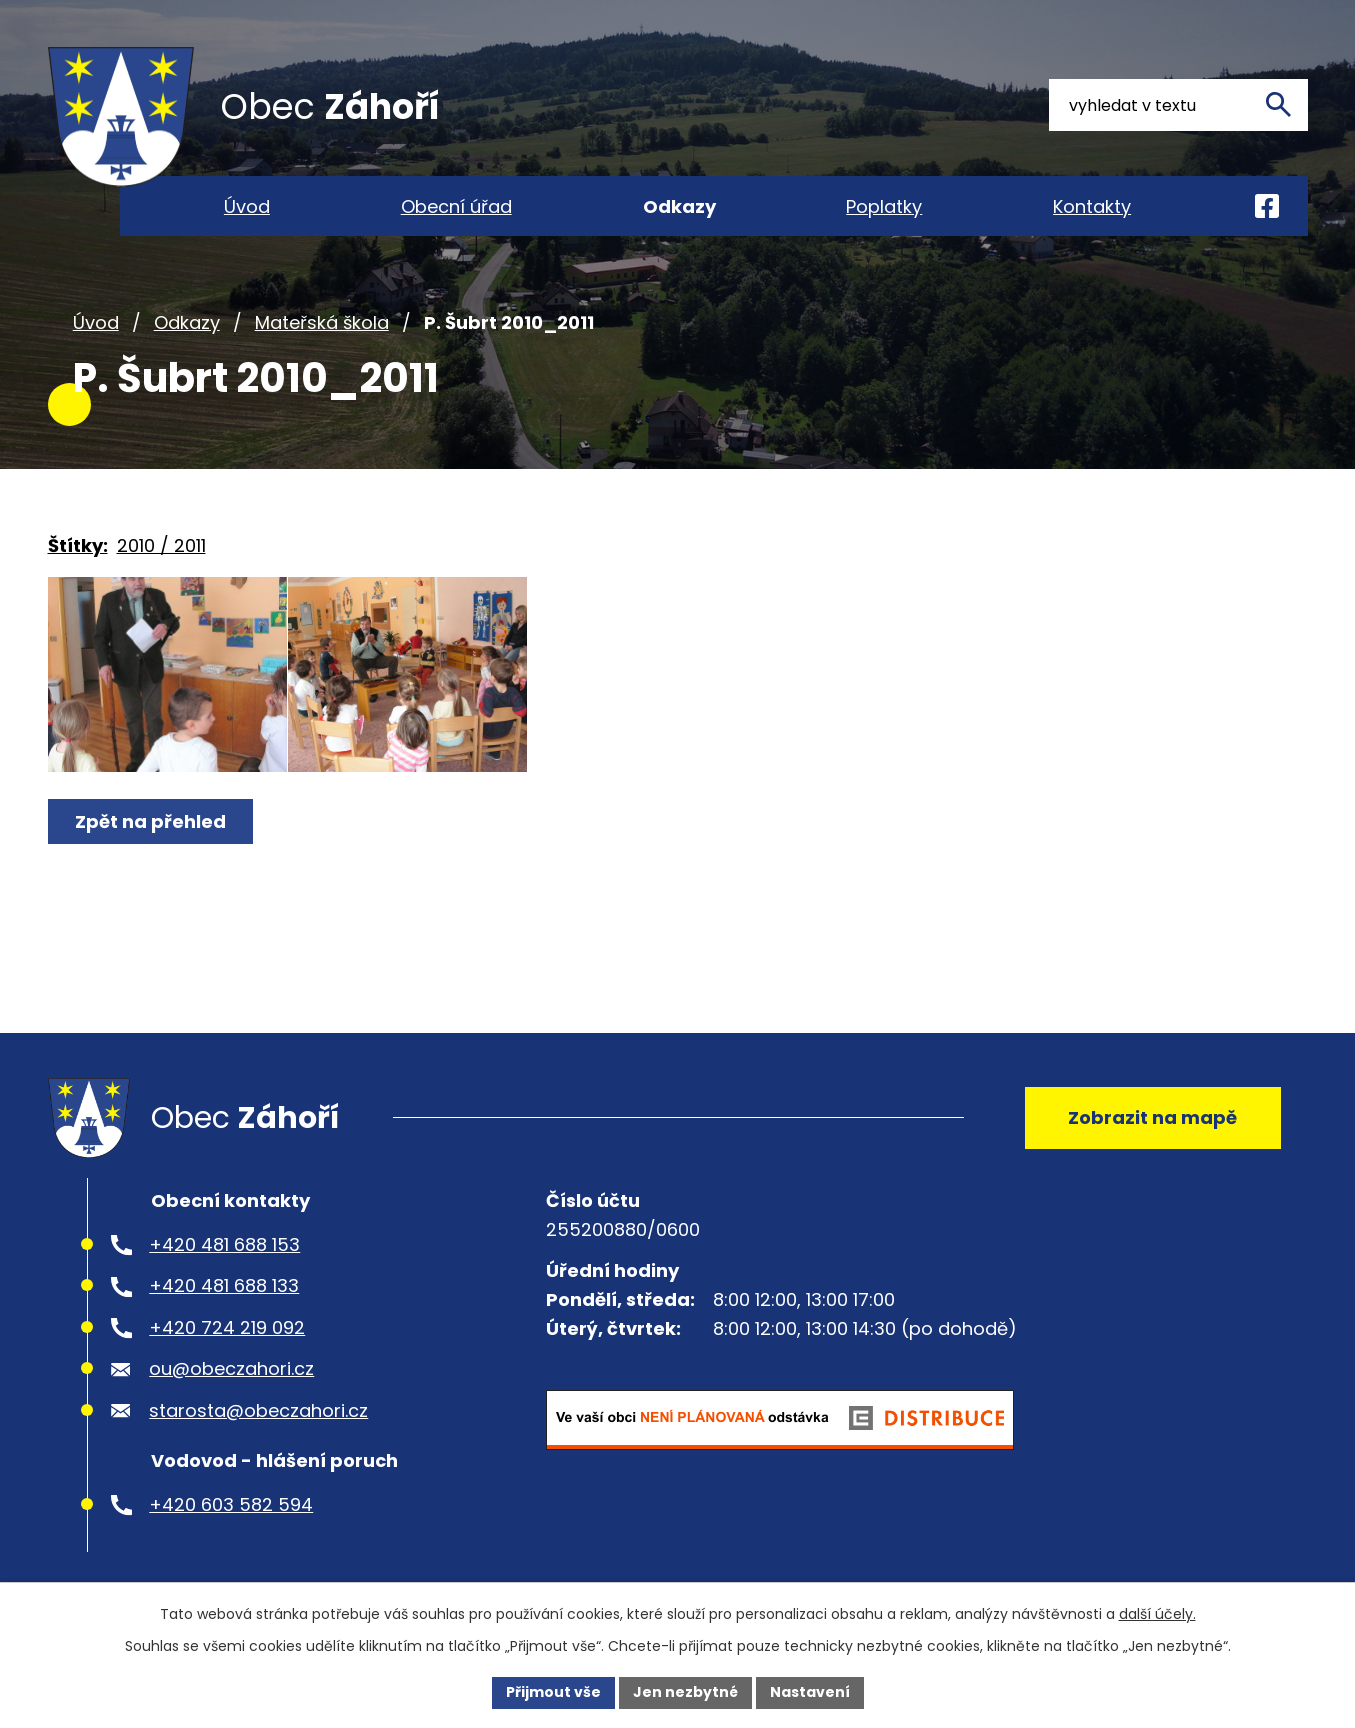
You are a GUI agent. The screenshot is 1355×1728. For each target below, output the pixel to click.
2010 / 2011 (161, 551)
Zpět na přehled (150, 832)
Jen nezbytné (685, 1692)
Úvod (96, 328)
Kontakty (1092, 206)
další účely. (1157, 1614)
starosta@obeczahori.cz (258, 1418)
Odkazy (187, 328)
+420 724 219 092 (227, 1335)
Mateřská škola (322, 328)
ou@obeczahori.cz (231, 1376)
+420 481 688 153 (224, 1252)
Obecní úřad (456, 206)
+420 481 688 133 (224, 1293)
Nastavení (810, 1692)
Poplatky (884, 206)
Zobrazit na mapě (1152, 1124)
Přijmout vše (553, 1692)
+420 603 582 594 (231, 1512)
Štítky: (78, 551)
